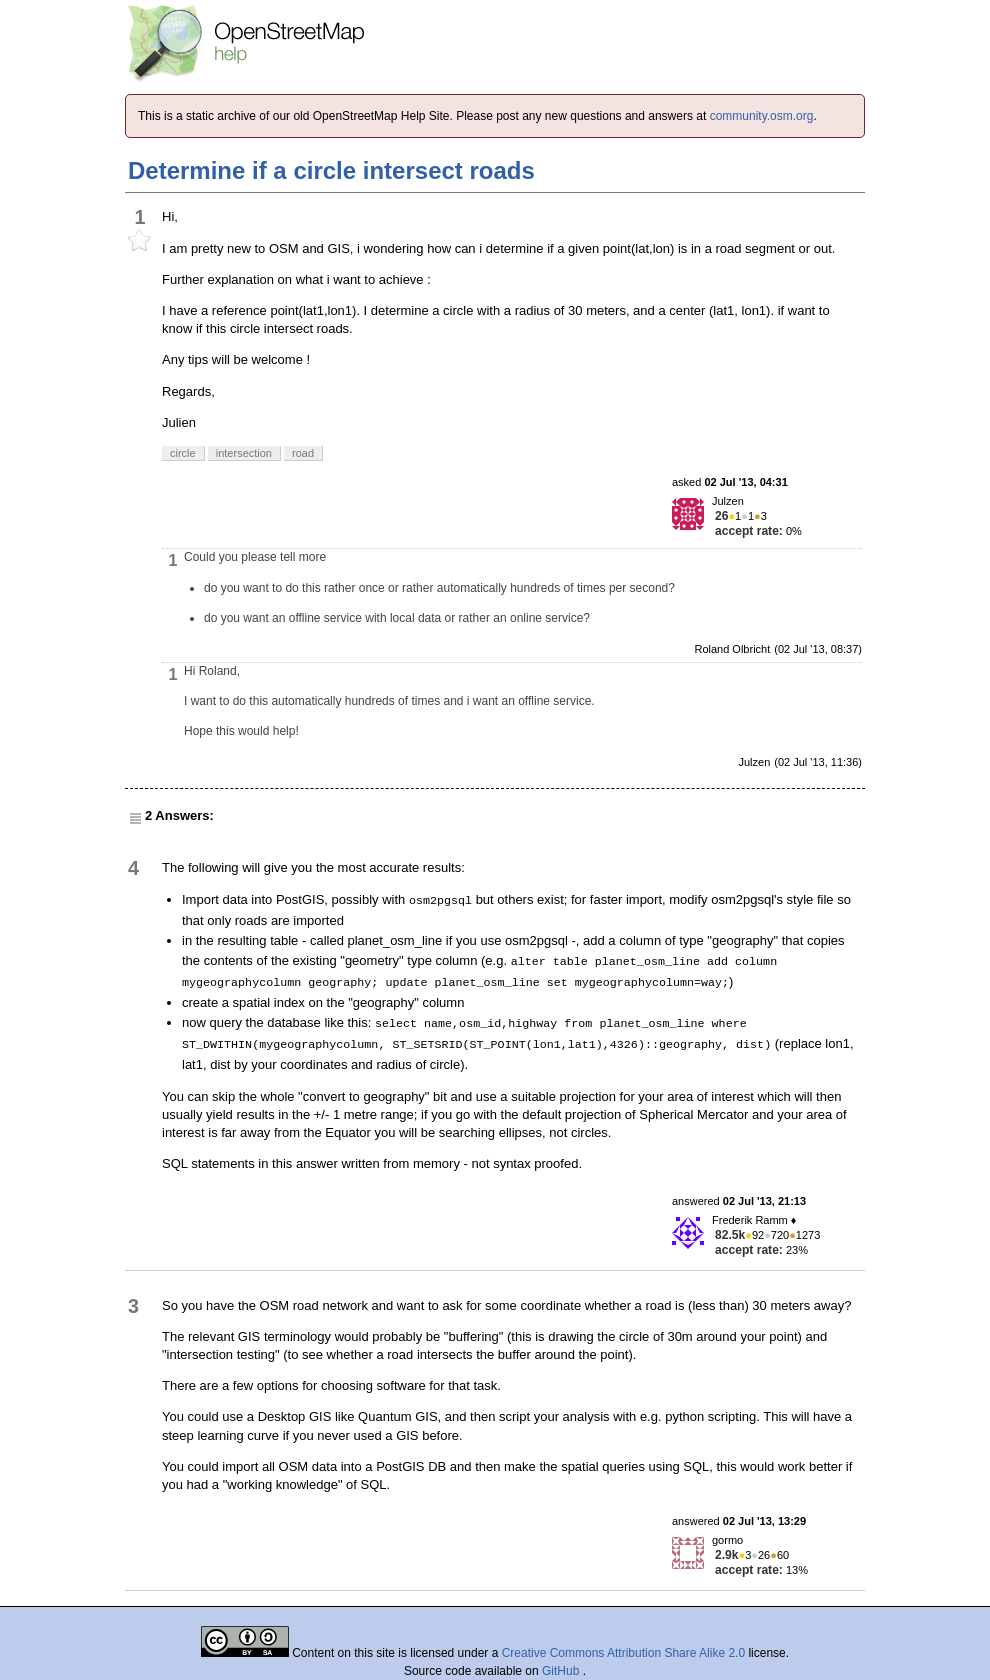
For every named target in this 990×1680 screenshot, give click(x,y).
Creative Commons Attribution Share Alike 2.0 (623, 1653)
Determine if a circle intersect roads (331, 170)
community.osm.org (762, 116)
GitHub (562, 1671)
